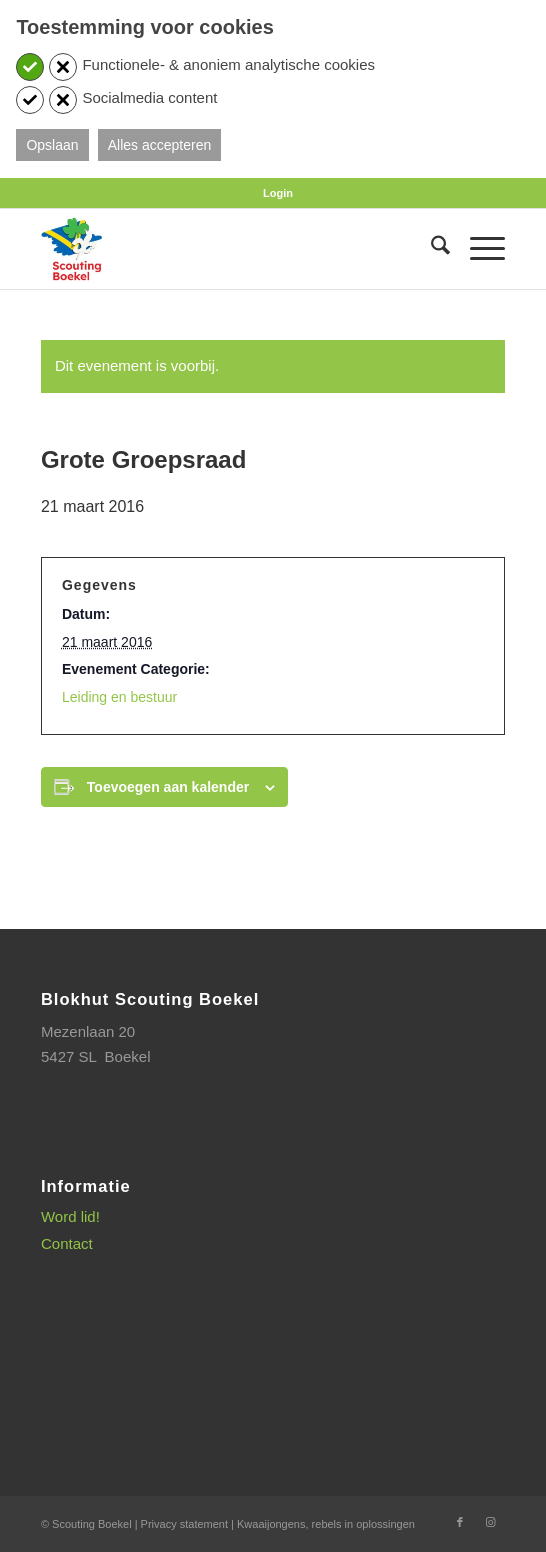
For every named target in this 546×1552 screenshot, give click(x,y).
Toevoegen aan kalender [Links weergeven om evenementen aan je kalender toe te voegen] (168, 787)
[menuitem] (278, 193)
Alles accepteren (160, 145)
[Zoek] (430, 249)
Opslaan (52, 145)
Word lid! (70, 1216)
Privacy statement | (189, 1524)
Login (278, 193)
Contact (67, 1243)
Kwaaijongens (271, 1524)
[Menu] (477, 249)
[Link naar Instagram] (490, 1522)
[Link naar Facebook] (460, 1522)
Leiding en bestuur (119, 697)
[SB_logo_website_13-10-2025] (226, 249)
